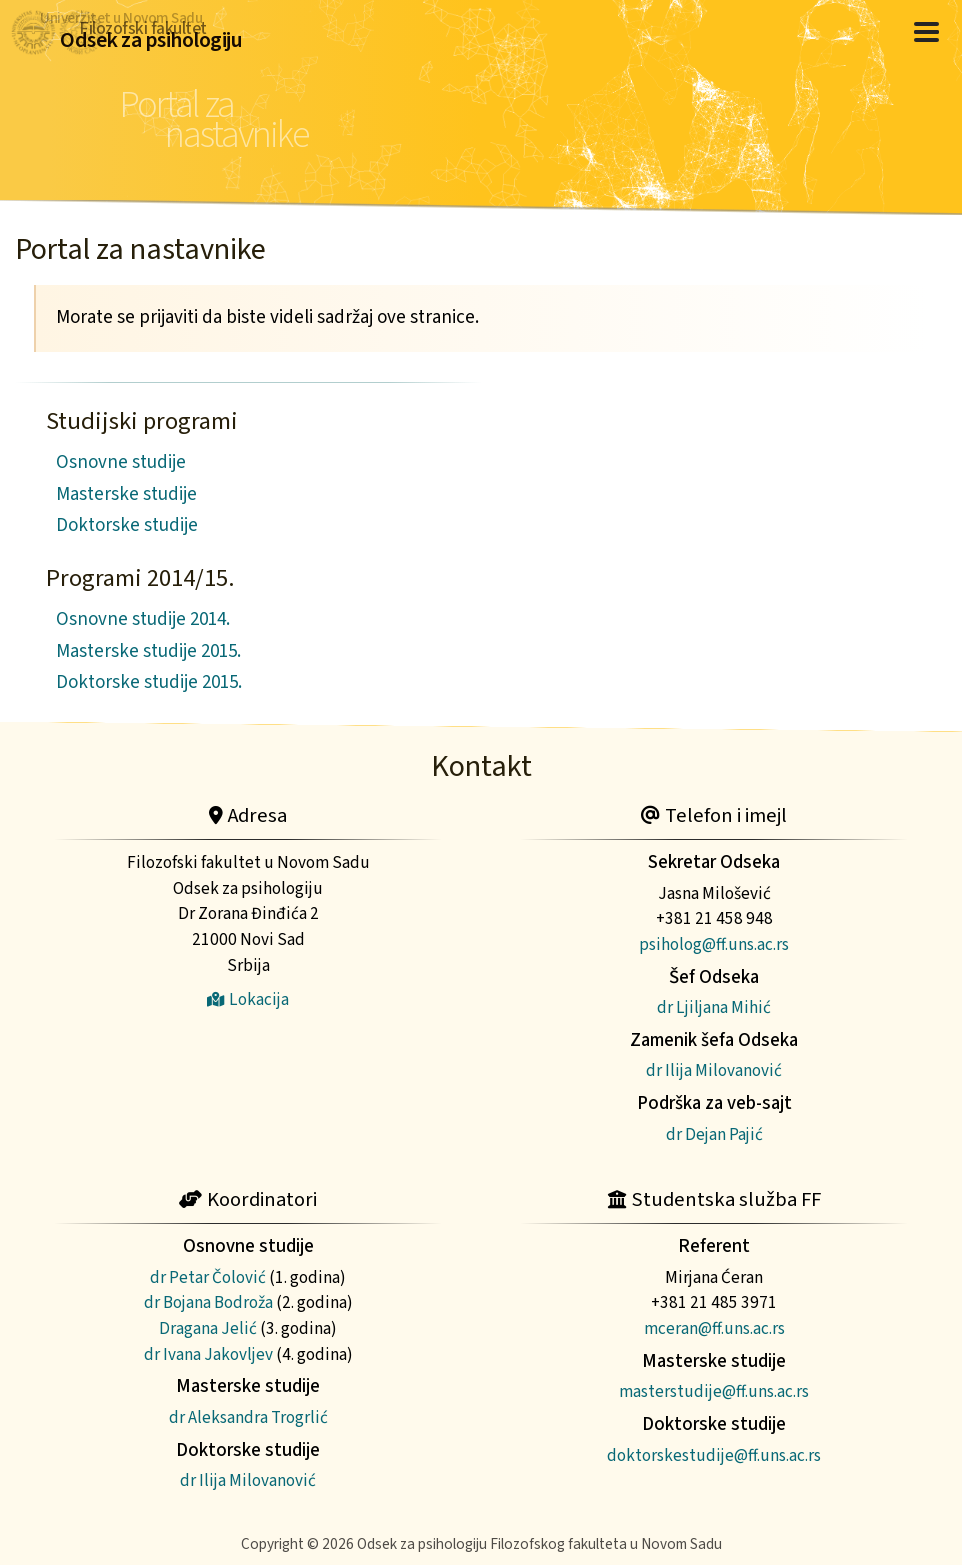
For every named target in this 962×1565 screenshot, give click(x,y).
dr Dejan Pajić (714, 1134)
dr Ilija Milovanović (714, 1070)
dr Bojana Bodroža (208, 1302)
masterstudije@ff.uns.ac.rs (714, 1391)
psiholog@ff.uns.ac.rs (714, 944)
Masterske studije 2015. (148, 651)
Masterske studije (126, 494)
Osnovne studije (121, 462)
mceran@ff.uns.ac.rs (714, 1328)
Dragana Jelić (208, 1328)
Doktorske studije (127, 525)
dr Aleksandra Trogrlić (248, 1417)
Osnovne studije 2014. (143, 619)
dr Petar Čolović (208, 1277)
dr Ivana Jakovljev (208, 1354)
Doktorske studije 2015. (149, 682)
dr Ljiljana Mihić (714, 1007)
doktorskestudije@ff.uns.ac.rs (714, 1455)
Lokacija (248, 999)
